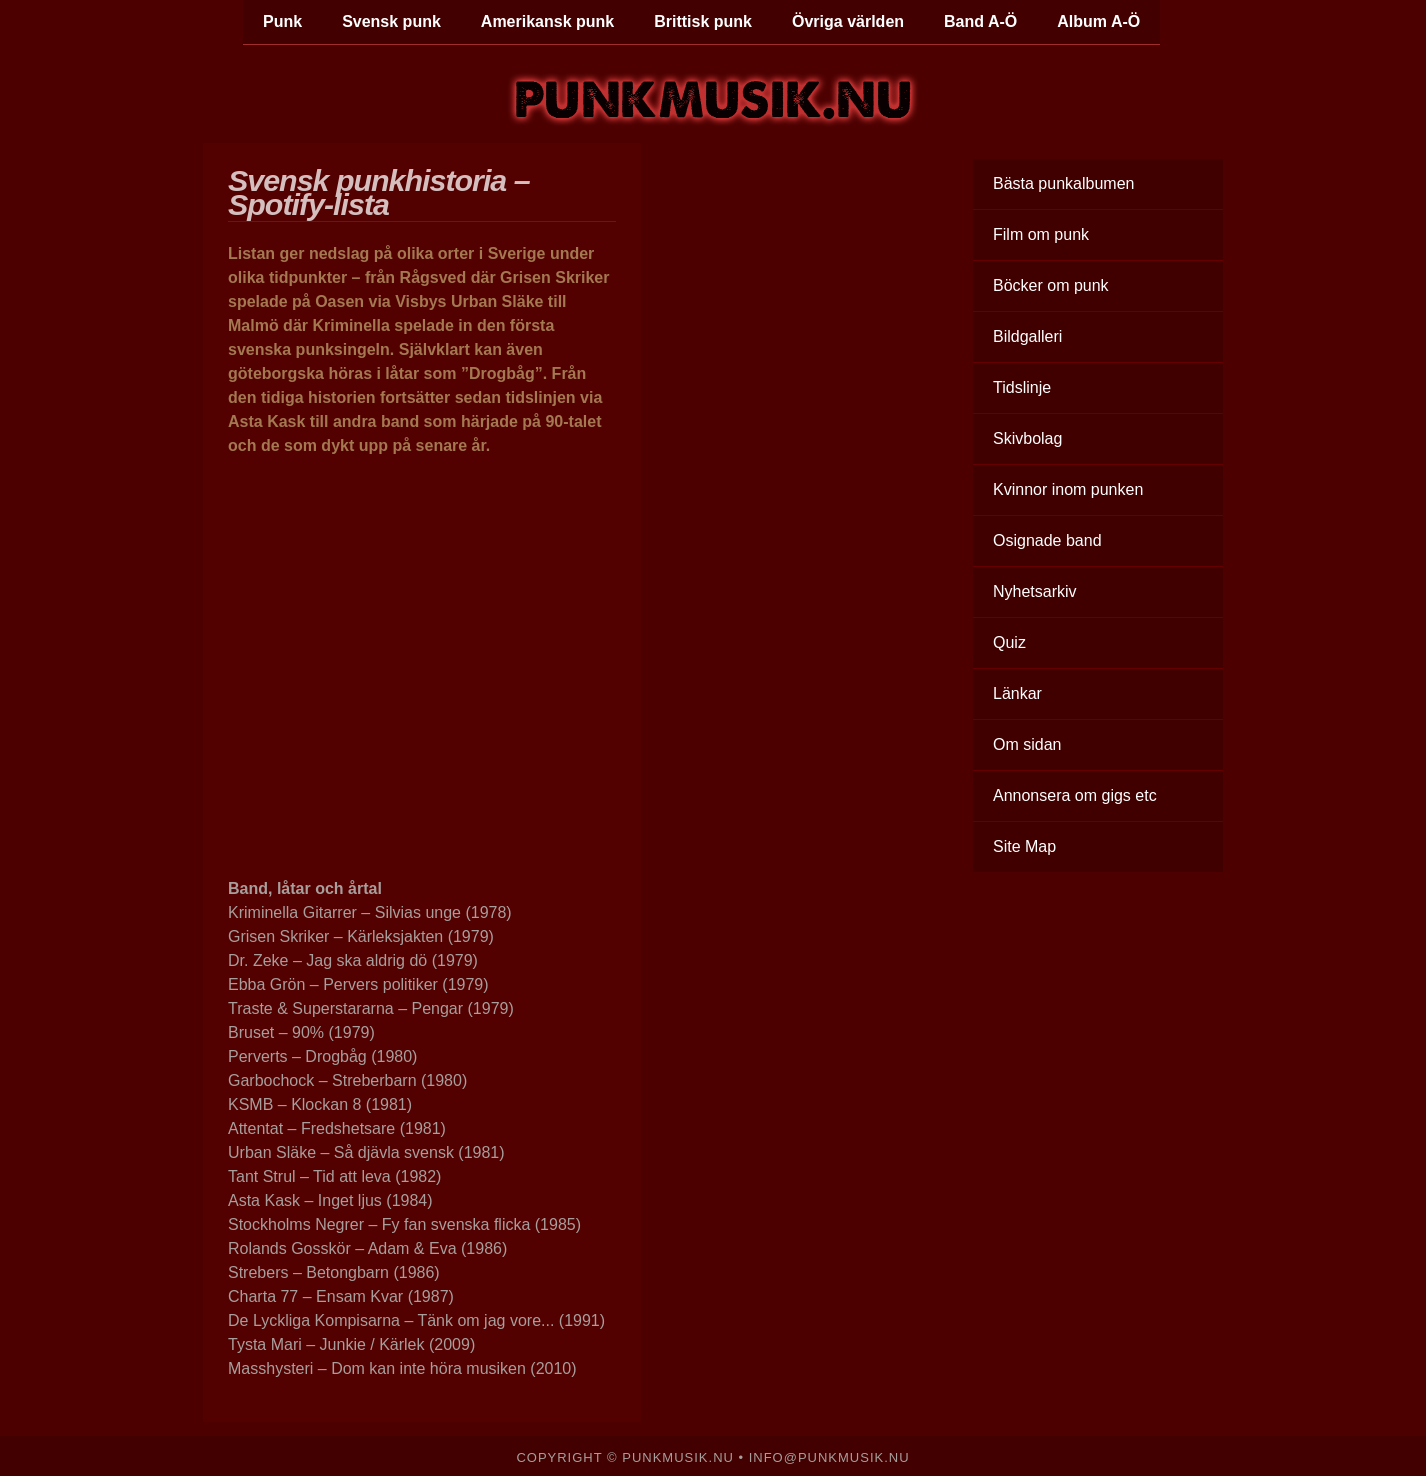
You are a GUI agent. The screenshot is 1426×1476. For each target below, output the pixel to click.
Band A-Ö (980, 21)
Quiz (1009, 642)
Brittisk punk (703, 21)
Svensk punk (391, 21)
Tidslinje (1022, 387)
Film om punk (1041, 234)
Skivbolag (1027, 438)
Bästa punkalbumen (1063, 183)
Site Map (1024, 846)
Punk (282, 21)
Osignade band (1047, 540)
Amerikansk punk (547, 21)
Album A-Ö (1098, 21)
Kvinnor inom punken (1068, 489)
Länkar (1017, 693)
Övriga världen (848, 21)
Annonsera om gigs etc (1075, 795)
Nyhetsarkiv (1035, 591)
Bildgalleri (1027, 336)
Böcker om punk (1051, 285)
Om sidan (1027, 744)
